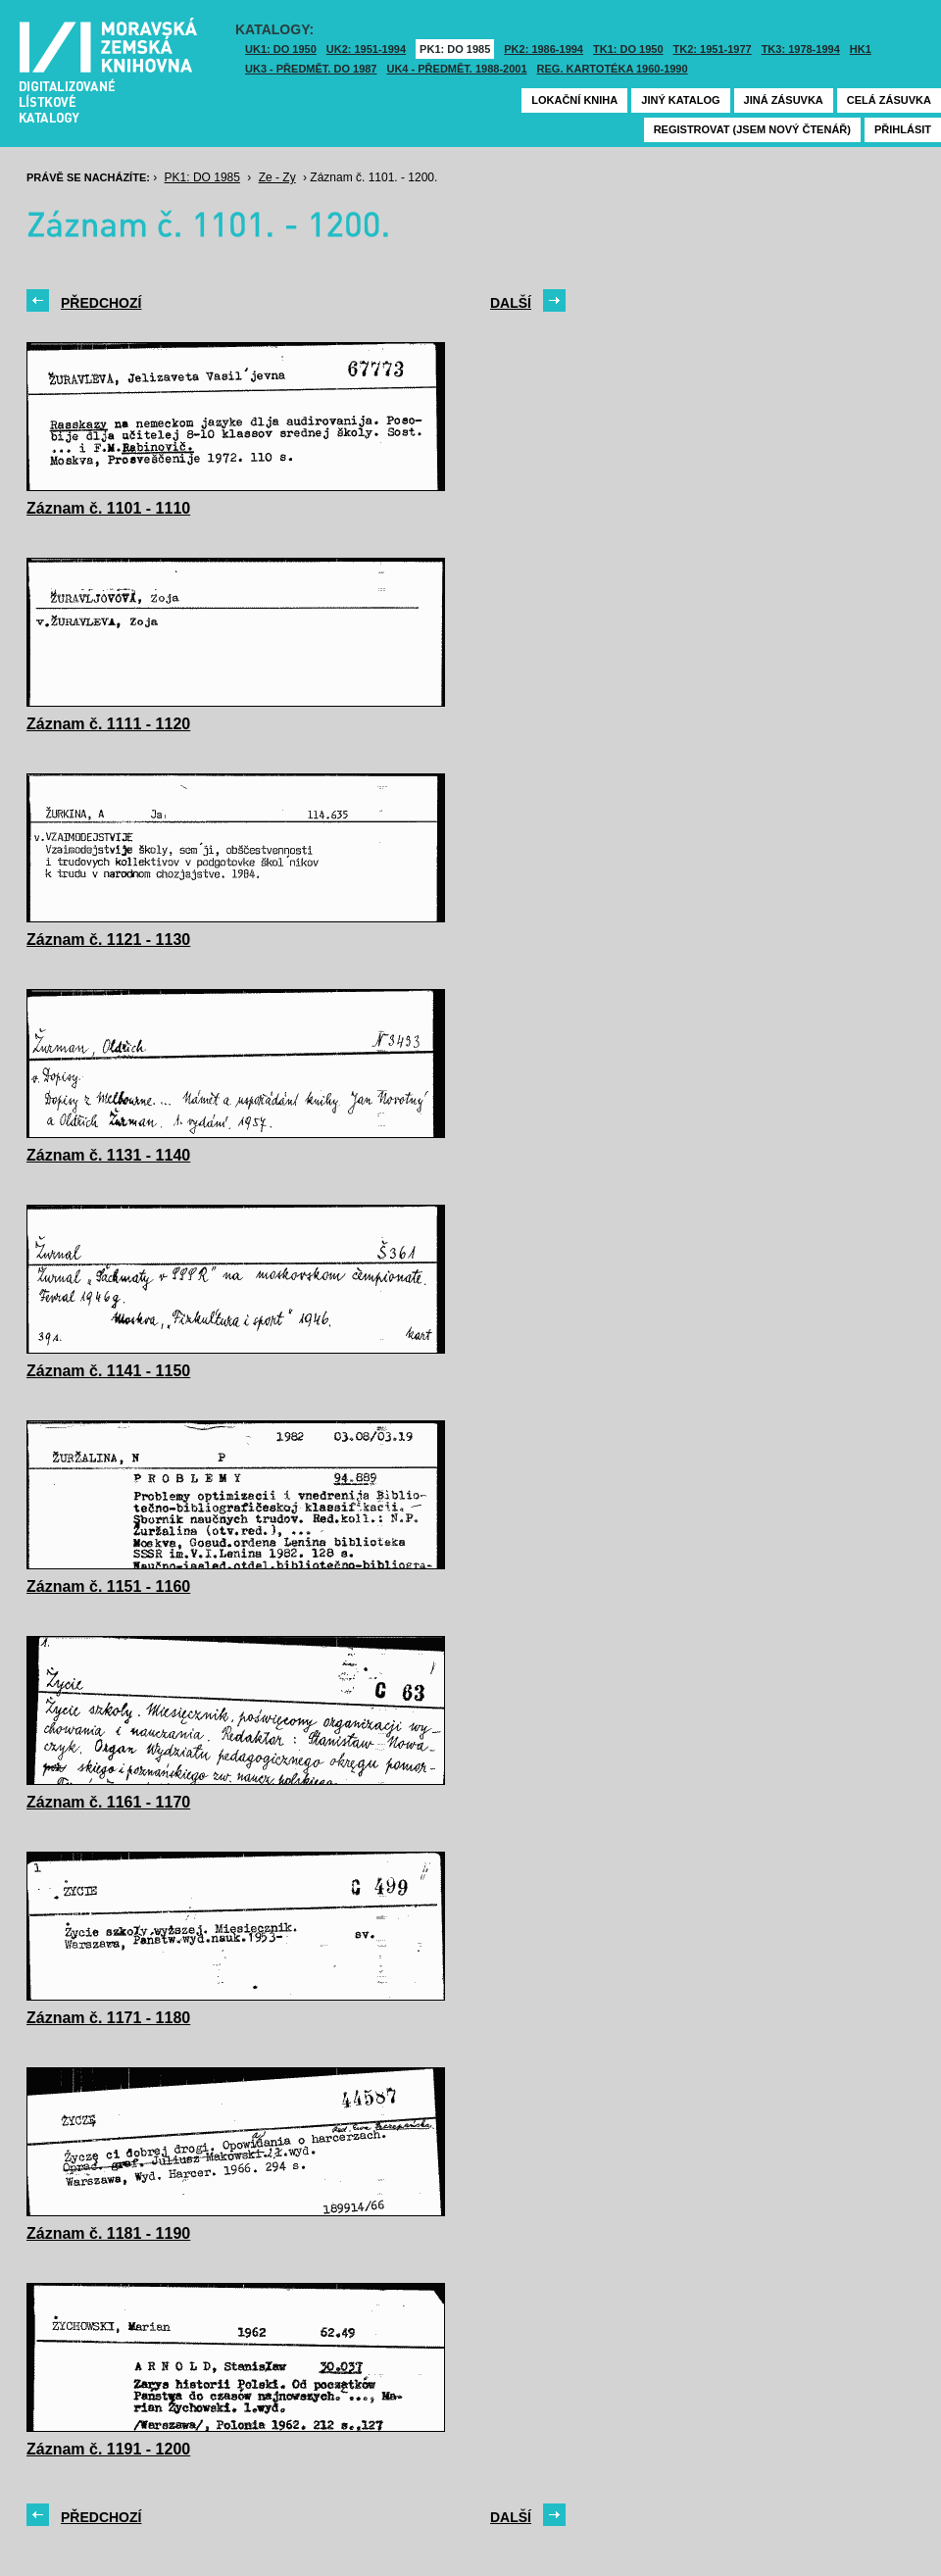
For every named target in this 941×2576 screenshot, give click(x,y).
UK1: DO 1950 (281, 49)
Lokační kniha (574, 100)
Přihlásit (902, 129)
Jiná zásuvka (783, 100)
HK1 (860, 49)
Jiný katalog (680, 100)
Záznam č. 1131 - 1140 (108, 1155)
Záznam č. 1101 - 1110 (108, 508)
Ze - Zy (277, 177)
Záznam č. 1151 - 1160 (108, 1586)
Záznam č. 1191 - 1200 (108, 2449)
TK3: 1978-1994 (801, 49)
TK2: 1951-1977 (712, 49)
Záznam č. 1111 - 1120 (108, 724)
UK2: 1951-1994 (366, 49)
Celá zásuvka (889, 100)
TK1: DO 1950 (628, 49)
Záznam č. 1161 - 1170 (108, 1802)
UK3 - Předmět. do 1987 (310, 68)
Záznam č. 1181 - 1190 (108, 2233)
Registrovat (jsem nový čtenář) (752, 129)
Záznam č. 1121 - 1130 (108, 939)
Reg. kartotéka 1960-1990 (612, 68)
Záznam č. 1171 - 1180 (108, 2017)
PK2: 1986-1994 (543, 49)
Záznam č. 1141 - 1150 (108, 1370)
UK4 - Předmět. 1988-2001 (456, 68)
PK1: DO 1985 (455, 49)
